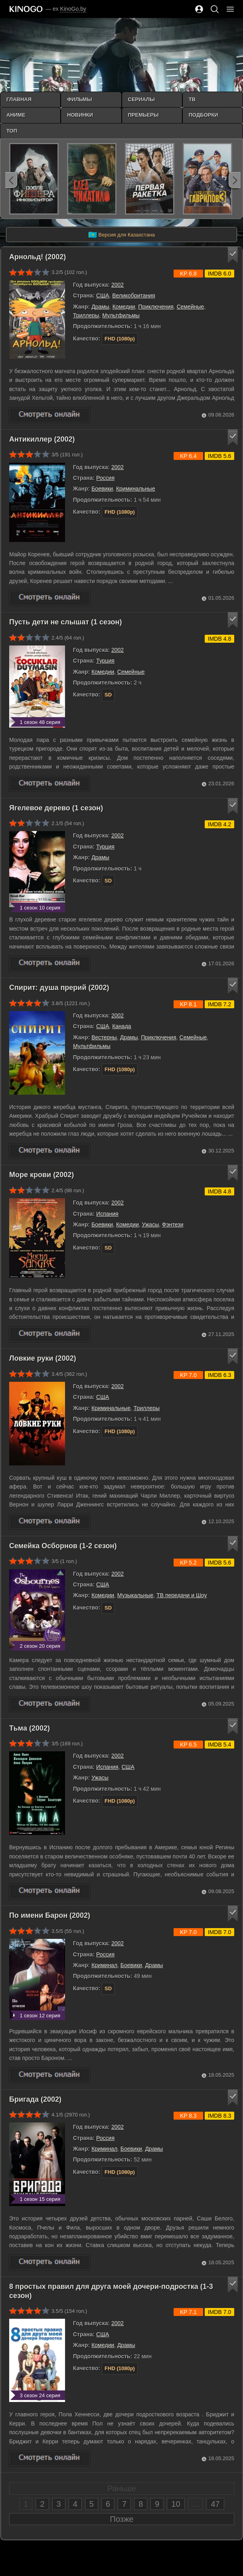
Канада (121, 1026)
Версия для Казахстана (121, 235)
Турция (105, 660)
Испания (107, 1214)
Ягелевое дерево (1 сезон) (56, 808)
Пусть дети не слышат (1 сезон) (65, 622)
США (102, 295)
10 (175, 2504)
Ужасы (150, 1224)
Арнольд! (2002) (37, 257)
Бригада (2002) (35, 2099)
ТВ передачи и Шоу (181, 1595)
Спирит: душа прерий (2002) (59, 988)
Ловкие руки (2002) (42, 1358)
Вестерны (104, 1037)
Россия (105, 478)
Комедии (124, 306)
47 (215, 2504)
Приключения (156, 306)
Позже (122, 2519)
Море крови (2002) (41, 1175)
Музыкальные (135, 1595)
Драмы (100, 306)
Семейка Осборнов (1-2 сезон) (63, 1546)
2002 (117, 285)
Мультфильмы (121, 315)
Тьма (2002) (29, 1728)
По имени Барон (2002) (49, 1915)
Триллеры (86, 315)
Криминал (104, 1965)
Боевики (102, 488)
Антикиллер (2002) (42, 439)
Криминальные (135, 488)
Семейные (190, 306)
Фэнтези (173, 1224)
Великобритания (133, 295)
